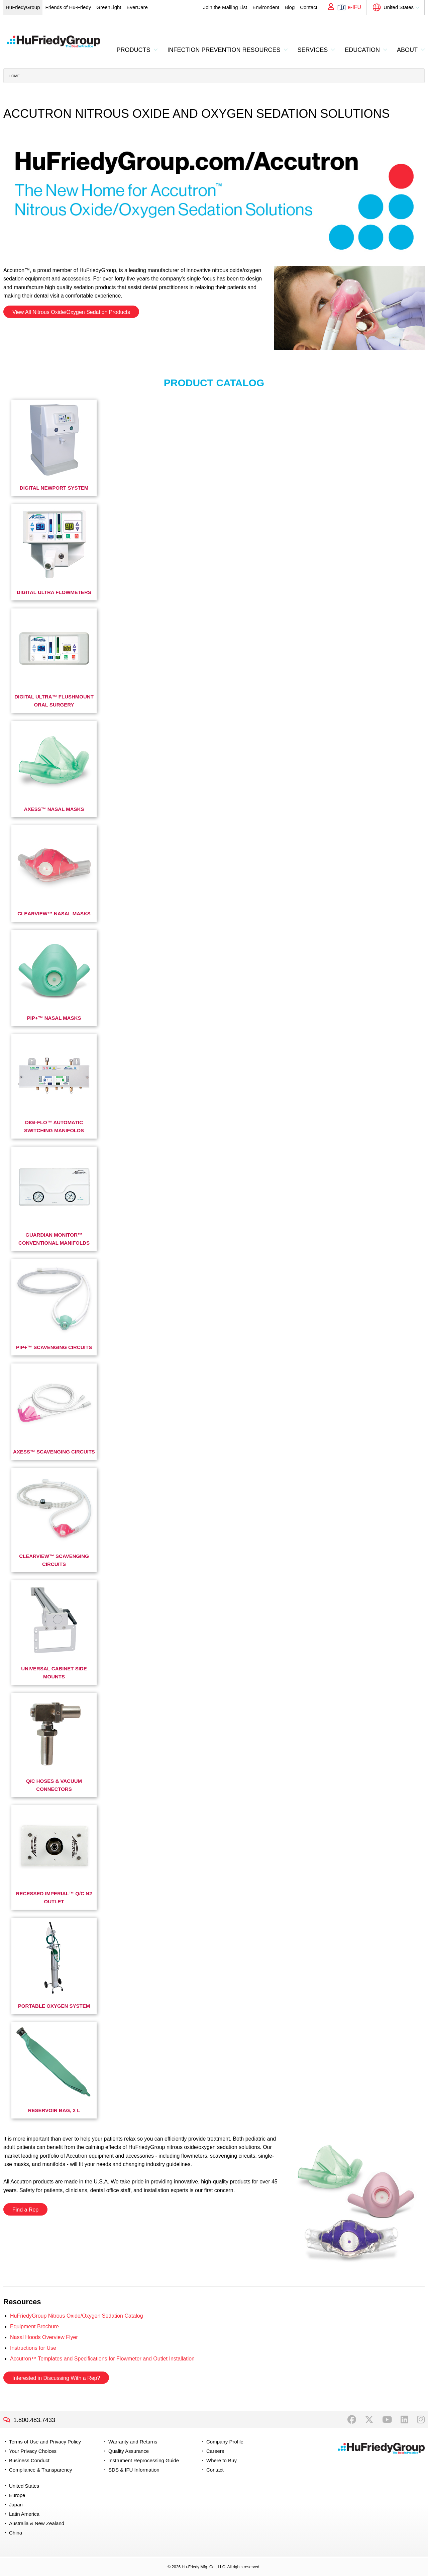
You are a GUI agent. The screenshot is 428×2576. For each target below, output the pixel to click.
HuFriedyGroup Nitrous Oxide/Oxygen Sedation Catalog (76, 2316)
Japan (16, 2504)
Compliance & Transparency (40, 2470)
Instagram (421, 2419)
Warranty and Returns (132, 2441)
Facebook (351, 2419)
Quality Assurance (128, 2451)
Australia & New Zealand (36, 2523)
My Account (328, 7)
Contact (308, 7)
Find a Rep (25, 2210)
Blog (290, 7)
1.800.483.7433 (34, 2420)
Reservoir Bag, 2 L (54, 2110)
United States (399, 7)
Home (14, 76)
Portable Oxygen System (54, 2006)
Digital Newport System (54, 488)
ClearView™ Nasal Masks (54, 913)
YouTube (387, 2419)
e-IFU (354, 7)
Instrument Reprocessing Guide (143, 2460)
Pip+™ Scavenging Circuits (54, 1347)
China (15, 2533)
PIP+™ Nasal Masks (54, 1018)
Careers (215, 2451)
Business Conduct (29, 2460)
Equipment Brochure (34, 2326)
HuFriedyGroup (23, 7)
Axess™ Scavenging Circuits (54, 1452)
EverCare (136, 7)
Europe (17, 2495)
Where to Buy (221, 2460)
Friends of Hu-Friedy (68, 7)
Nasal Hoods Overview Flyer (44, 2337)
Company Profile (224, 2441)
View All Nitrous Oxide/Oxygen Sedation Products (71, 312)
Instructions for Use (33, 2348)
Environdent (265, 7)
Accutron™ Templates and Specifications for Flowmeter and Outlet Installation (102, 2358)
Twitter (369, 2419)
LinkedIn (404, 2419)
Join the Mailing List (225, 7)
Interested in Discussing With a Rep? (56, 2378)
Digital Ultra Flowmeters (54, 592)
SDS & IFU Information (133, 2470)
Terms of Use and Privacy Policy (45, 2441)
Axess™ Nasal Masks (54, 809)
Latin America (24, 2514)
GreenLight (108, 7)
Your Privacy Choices (33, 2451)
